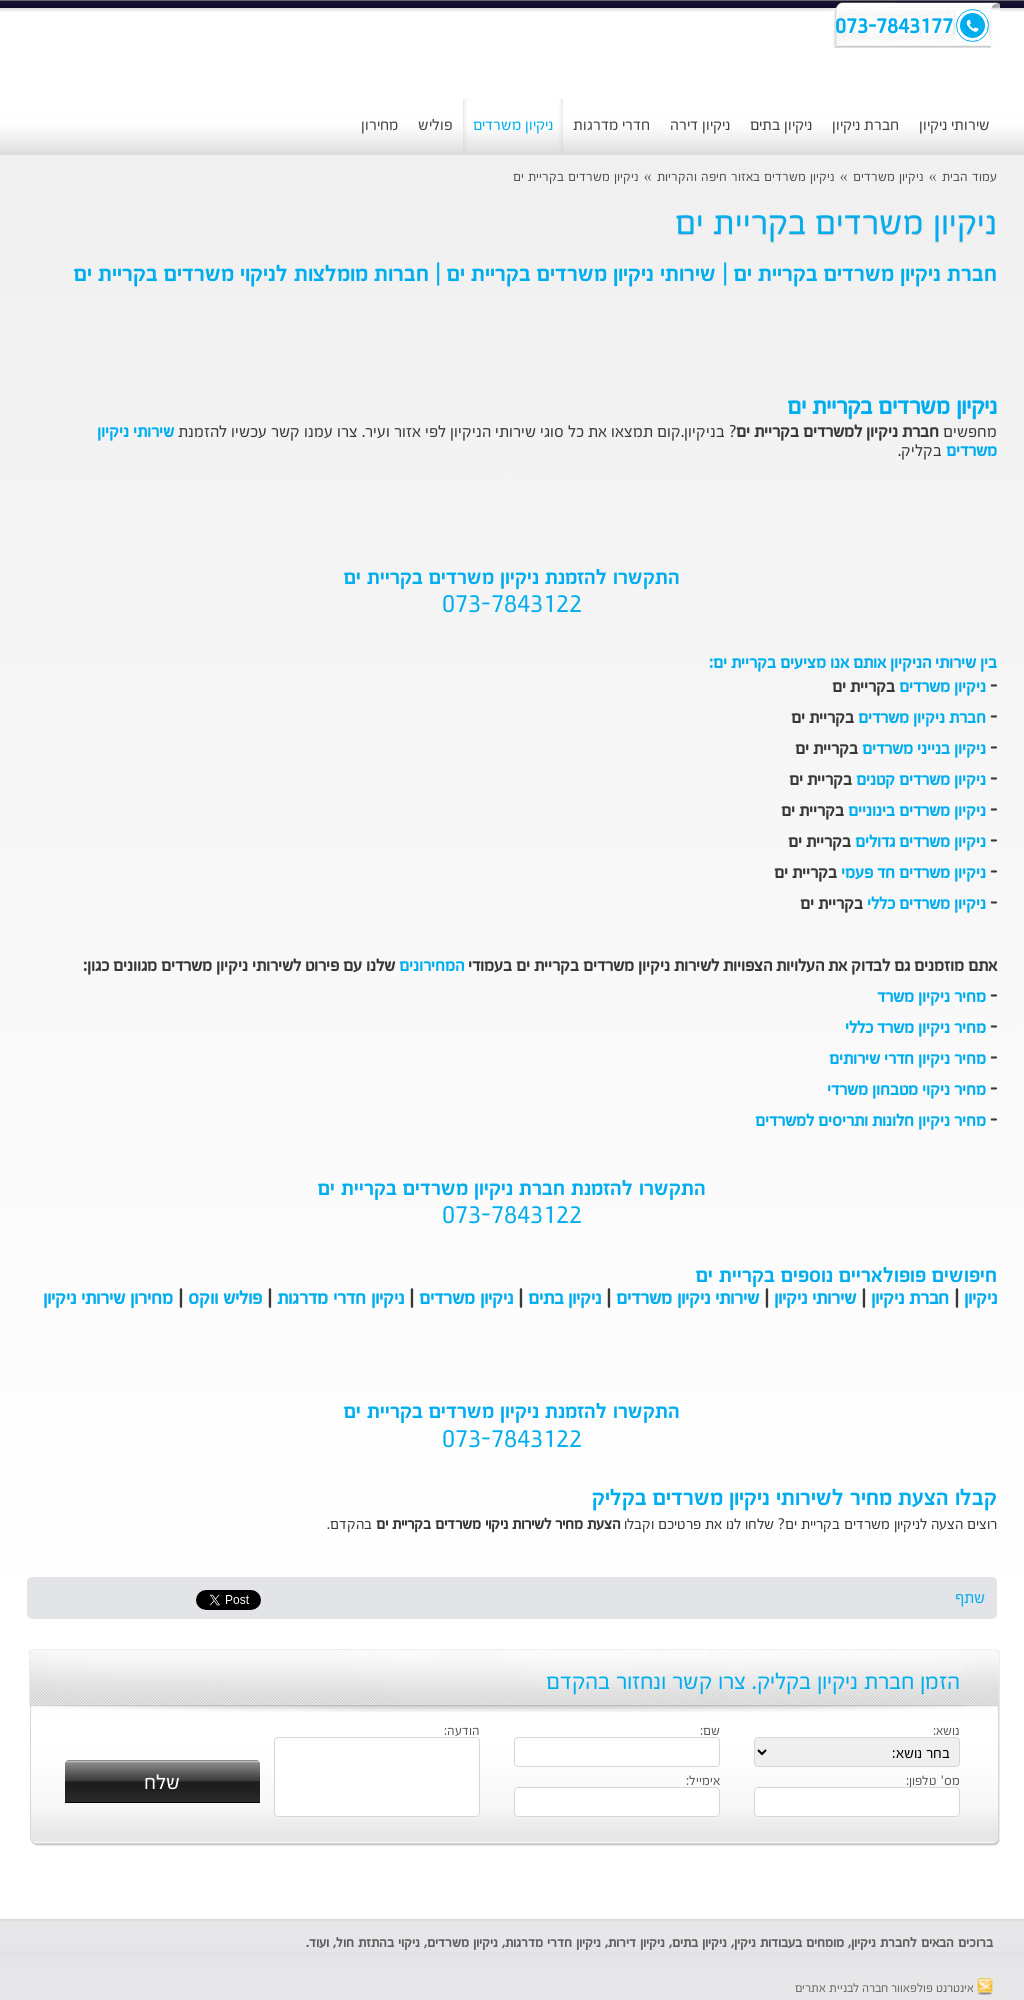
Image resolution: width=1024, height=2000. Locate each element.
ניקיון (980, 1299)
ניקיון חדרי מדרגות (340, 1299)
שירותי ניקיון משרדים (687, 1299)
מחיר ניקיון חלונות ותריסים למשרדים (870, 1122)
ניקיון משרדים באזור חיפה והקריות (746, 177)
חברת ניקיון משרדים (922, 719)
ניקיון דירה (700, 125)
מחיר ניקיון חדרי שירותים (907, 1060)
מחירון (379, 125)
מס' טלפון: (933, 1782)
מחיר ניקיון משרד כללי (915, 1029)
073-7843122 (512, 606)
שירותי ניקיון (954, 125)
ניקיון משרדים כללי (926, 905)
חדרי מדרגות (611, 125)
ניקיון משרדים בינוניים (917, 812)
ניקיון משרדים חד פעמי (913, 874)
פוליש (435, 125)
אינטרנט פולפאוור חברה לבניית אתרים (894, 1989)
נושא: (946, 1732)
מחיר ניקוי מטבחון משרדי (906, 1091)
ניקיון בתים (781, 125)
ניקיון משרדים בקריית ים (576, 177)
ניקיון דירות (636, 1943)
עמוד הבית (969, 177)
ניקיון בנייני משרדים (924, 750)
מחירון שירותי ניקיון (108, 1299)
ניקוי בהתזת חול (378, 1943)
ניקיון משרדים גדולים (920, 843)
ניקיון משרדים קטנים (921, 781)
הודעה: (462, 1732)
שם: (710, 1732)
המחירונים (431, 967)
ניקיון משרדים (513, 125)
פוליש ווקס (225, 1299)
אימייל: (703, 1782)
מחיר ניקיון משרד (931, 998)
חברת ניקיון (865, 125)
